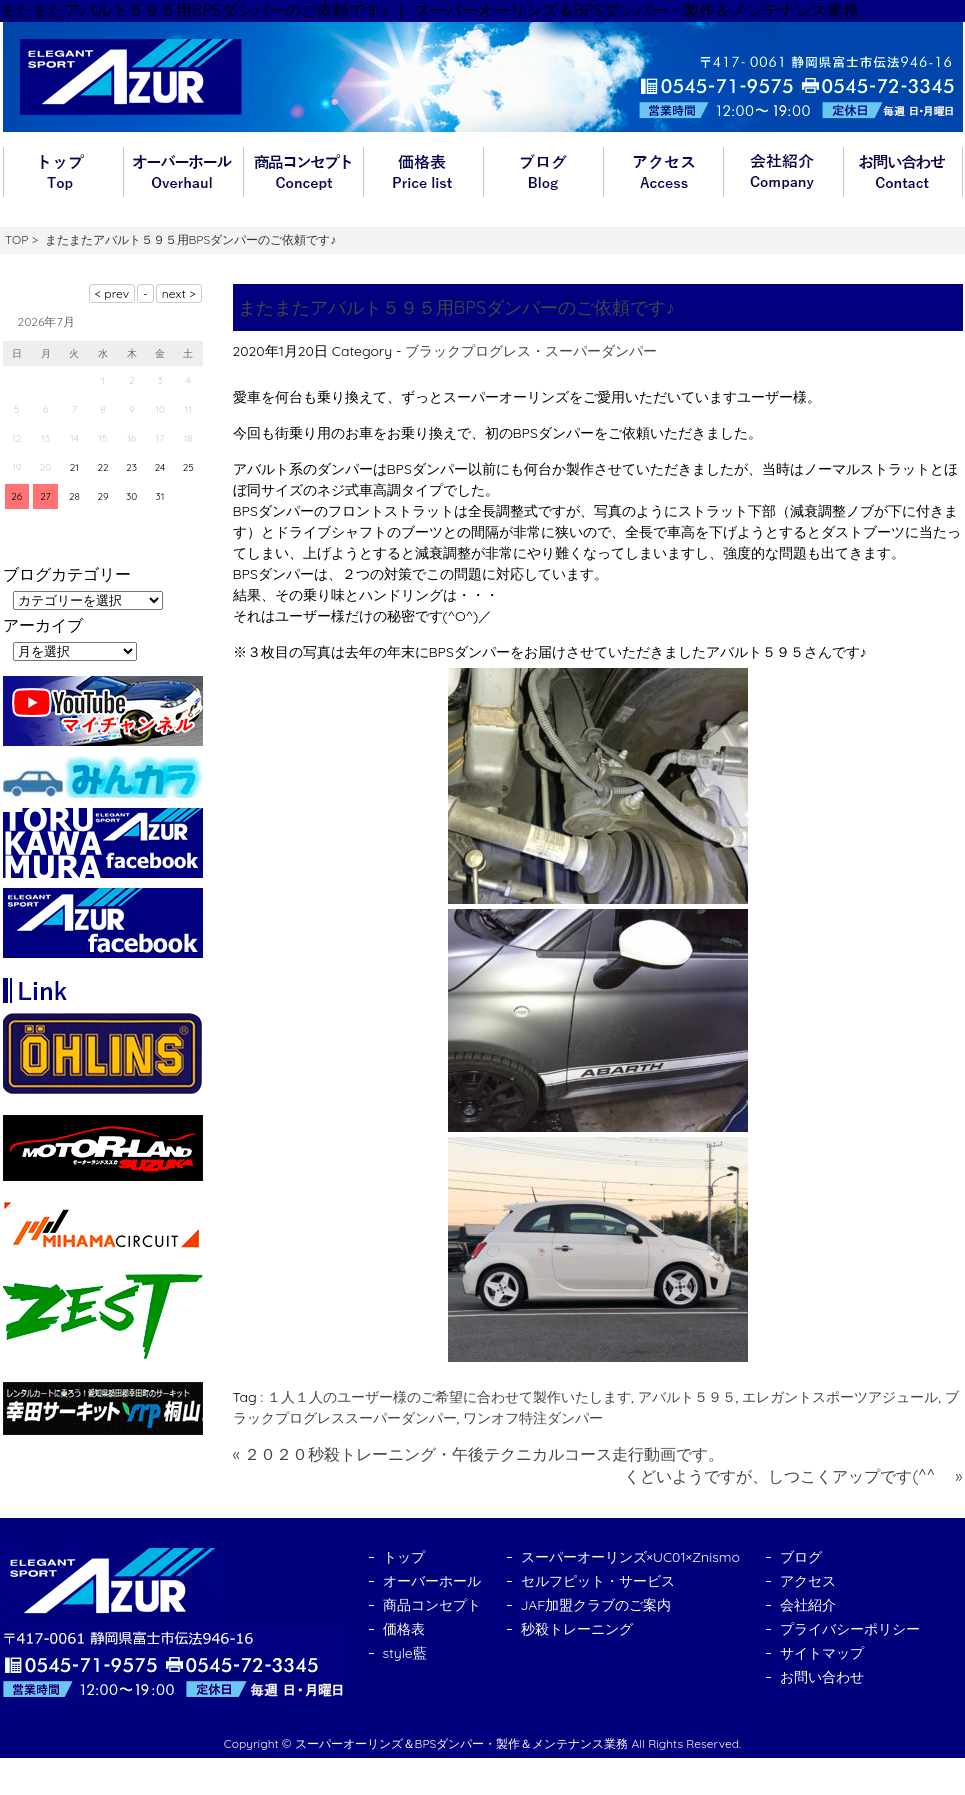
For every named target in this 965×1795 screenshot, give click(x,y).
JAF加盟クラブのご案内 (596, 1605)
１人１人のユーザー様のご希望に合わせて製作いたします (449, 1397)
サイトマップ (822, 1653)
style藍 (405, 1653)
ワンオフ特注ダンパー (533, 1418)
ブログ (543, 172)
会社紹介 (783, 172)
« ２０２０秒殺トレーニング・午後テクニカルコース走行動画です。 (479, 1454)
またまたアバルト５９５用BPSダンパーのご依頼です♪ (457, 307)
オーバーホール (183, 172)
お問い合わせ (903, 172)
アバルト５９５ (687, 1397)
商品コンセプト (303, 172)
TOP (16, 239)
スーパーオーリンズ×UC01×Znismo (631, 1557)
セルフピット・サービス (598, 1581)
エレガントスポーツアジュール (840, 1397)
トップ (63, 172)
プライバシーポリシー (850, 1629)
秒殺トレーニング (577, 1629)
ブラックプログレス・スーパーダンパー (531, 351)
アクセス (663, 172)
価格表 (423, 172)
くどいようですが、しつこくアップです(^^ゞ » (793, 1476)
